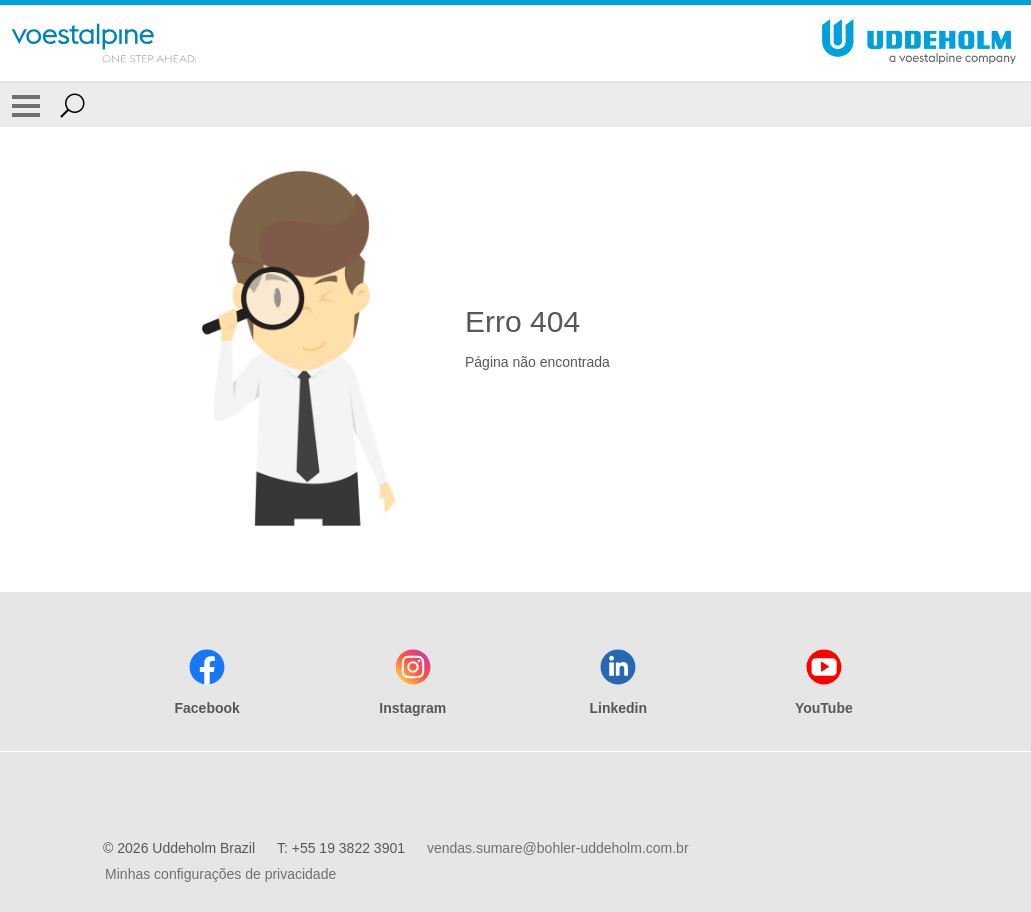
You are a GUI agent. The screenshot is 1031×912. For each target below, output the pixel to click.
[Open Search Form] (72, 105)
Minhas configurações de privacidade (220, 874)
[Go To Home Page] (104, 43)
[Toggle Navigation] (26, 105)
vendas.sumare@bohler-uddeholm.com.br (558, 848)
